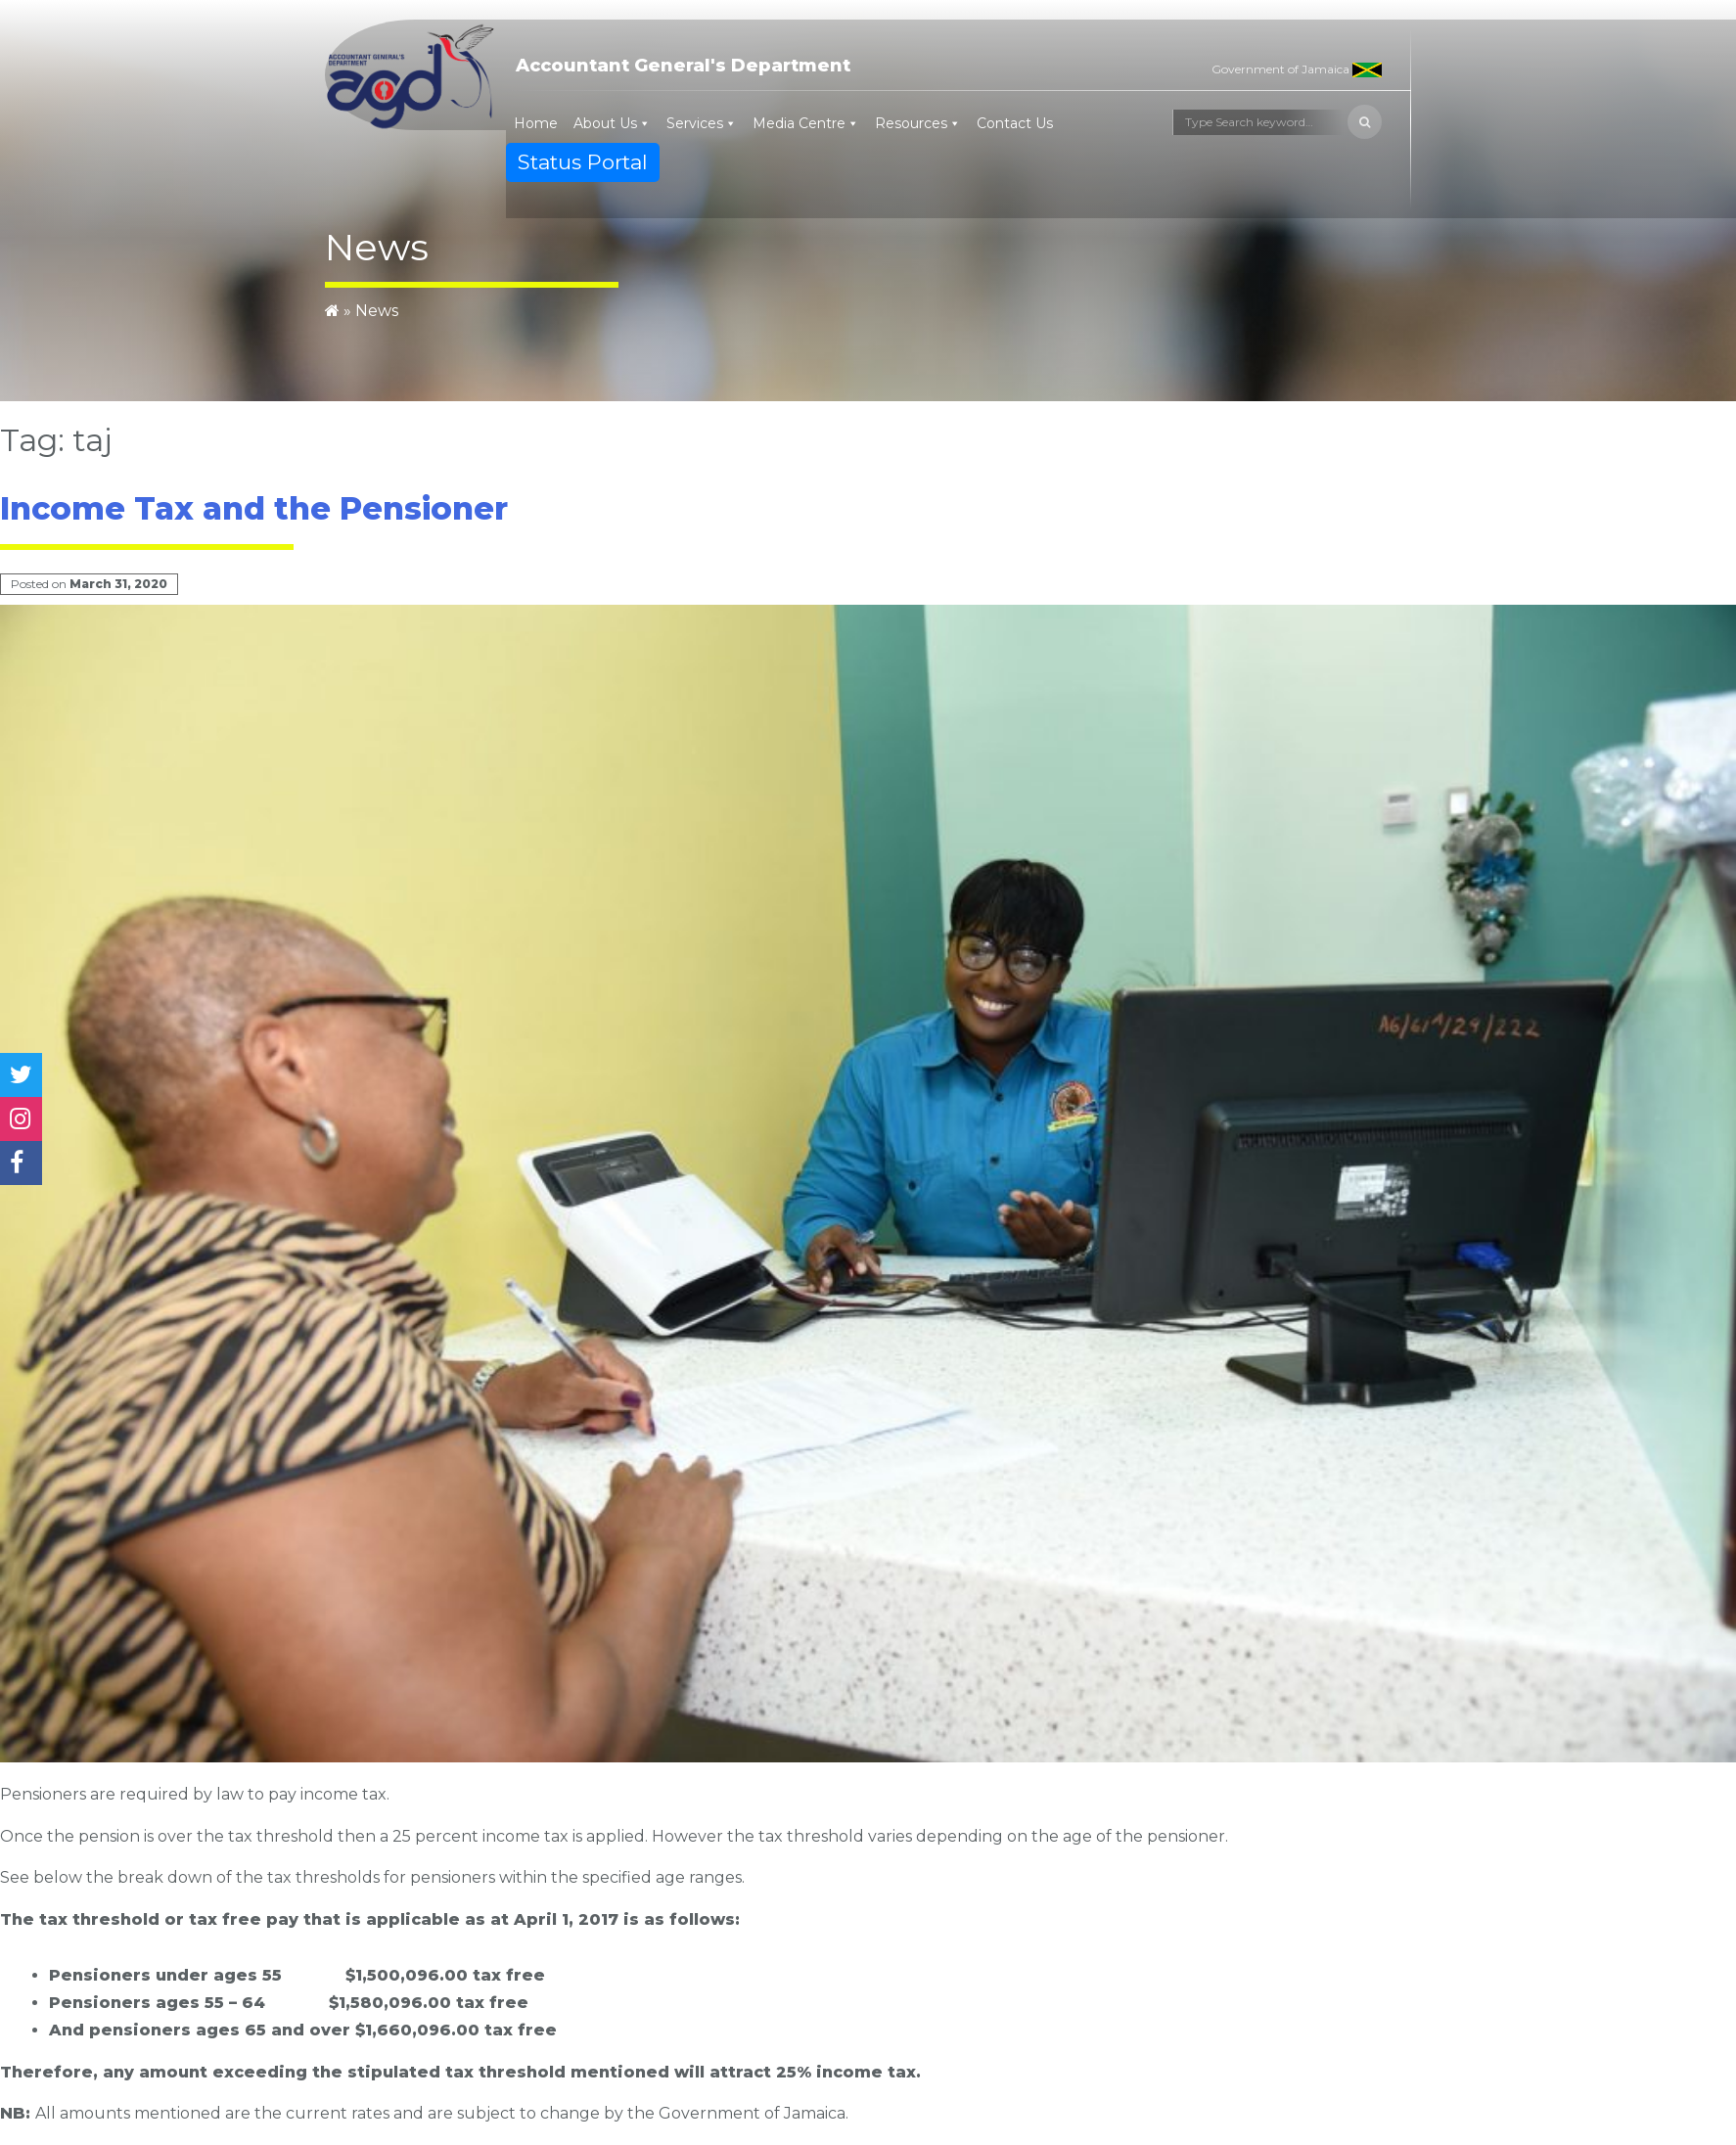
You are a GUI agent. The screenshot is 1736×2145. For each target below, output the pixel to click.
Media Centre (799, 123)
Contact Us (1015, 123)
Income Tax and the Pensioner (254, 508)
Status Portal (583, 162)
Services (694, 123)
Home (536, 123)
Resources (911, 123)
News (376, 310)
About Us (605, 123)
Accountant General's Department (683, 65)
